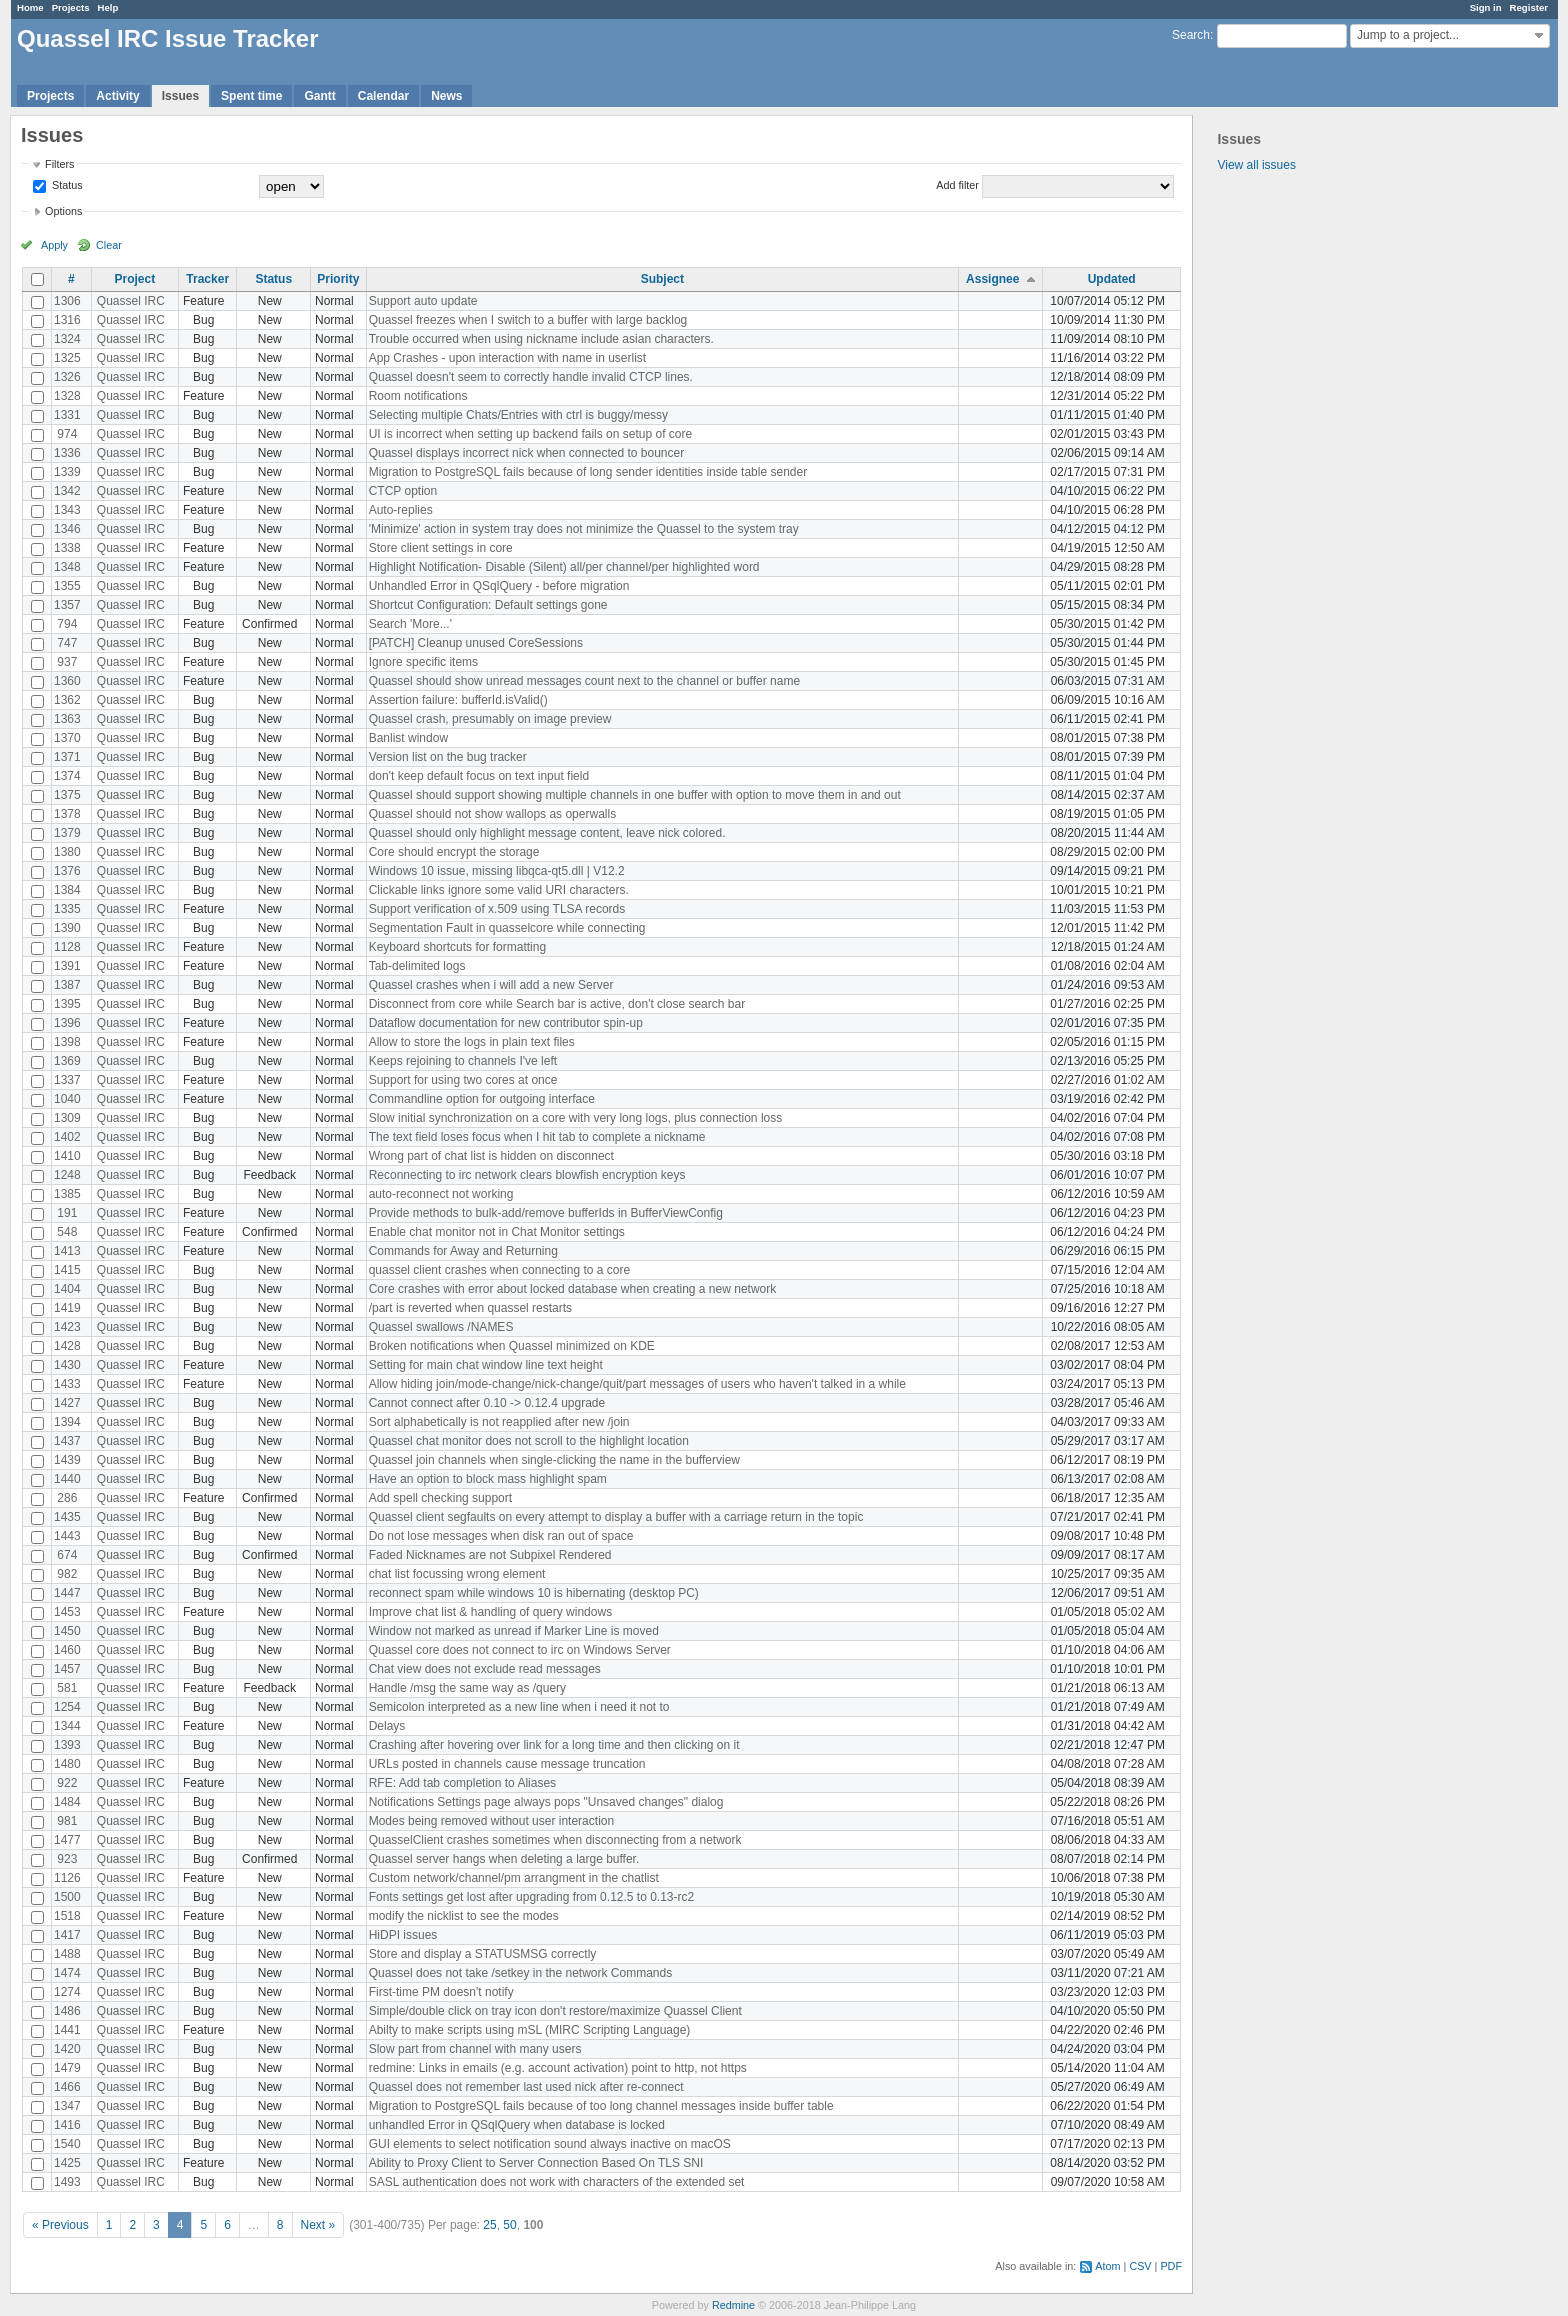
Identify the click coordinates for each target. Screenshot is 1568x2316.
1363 (67, 719)
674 (67, 1555)
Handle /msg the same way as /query (467, 1688)
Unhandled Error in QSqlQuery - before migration (499, 586)
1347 (67, 2106)
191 (67, 1213)
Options (63, 211)
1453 (67, 1612)
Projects (71, 7)
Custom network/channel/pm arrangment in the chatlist (514, 1878)
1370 (67, 738)
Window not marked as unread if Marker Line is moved (514, 1631)
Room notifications (418, 396)
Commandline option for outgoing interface (482, 1099)
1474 (67, 1973)
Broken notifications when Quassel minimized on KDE (512, 1346)
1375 (67, 795)
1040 (67, 1099)
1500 (67, 1897)
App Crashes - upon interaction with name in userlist (507, 358)
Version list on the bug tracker (448, 757)
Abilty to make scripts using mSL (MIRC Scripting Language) (530, 2030)
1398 (67, 1042)
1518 (67, 1916)
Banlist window (408, 738)
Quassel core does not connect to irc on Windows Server (520, 1650)
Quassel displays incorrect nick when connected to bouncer (527, 453)
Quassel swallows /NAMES (441, 1327)
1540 (67, 2144)
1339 (67, 472)
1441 (67, 2030)
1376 (67, 871)
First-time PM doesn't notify (441, 1992)
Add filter (957, 185)
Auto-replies (401, 510)
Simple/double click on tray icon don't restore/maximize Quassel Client (555, 2011)
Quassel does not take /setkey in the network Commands (521, 1973)
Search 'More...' (410, 624)
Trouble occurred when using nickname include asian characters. (541, 339)
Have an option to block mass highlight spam (488, 1479)
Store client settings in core (441, 548)
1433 (67, 1384)
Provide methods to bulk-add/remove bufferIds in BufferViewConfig (546, 1213)
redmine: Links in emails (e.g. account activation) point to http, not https (558, 2068)
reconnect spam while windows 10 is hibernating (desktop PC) (534, 1593)
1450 (67, 1631)
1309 (67, 1118)
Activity (117, 96)
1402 (67, 1137)
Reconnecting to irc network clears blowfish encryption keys (527, 1175)
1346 (67, 529)
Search (1191, 35)
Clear (109, 245)
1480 (67, 1764)
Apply (54, 245)
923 (67, 1859)
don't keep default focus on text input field (479, 776)
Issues (180, 96)
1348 (67, 567)
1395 (67, 1004)
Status (66, 185)
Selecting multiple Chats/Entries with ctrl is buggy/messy (518, 415)
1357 (67, 605)
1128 (67, 947)
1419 (67, 1308)
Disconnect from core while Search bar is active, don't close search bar (557, 1004)
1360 (67, 681)
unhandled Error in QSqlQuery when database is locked (517, 2125)
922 (67, 1783)
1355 (67, 586)
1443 (67, 1536)
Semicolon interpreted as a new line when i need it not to (519, 1707)
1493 (67, 2182)
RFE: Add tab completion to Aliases (462, 1783)
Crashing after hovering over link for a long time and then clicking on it (554, 1745)
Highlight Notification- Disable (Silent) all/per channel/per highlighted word (564, 567)
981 (67, 1821)
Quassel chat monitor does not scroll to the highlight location (529, 1441)
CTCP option (403, 491)
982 (67, 1574)
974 (67, 434)
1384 (67, 890)
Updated (1112, 279)
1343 (67, 510)
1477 (67, 1840)
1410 (67, 1156)
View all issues (1256, 165)
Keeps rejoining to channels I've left (463, 1061)
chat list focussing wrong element (457, 1574)
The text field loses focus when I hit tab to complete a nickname (537, 1137)
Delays (387, 1726)
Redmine (733, 2305)
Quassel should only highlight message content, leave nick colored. (547, 833)
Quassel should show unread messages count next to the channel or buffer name (584, 681)
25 (489, 2225)
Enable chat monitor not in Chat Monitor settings (497, 1232)
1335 (67, 909)
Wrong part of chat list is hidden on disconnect (491, 1156)
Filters (59, 164)
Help (108, 7)
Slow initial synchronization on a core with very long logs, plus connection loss (576, 1118)
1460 (67, 1650)
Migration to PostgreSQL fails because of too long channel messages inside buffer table (601, 2106)
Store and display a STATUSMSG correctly (483, 1954)
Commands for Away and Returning (463, 1251)
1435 (67, 1517)
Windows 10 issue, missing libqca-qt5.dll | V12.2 (497, 871)
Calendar (383, 96)
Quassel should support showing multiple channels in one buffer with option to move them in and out (635, 795)
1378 (67, 814)
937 (67, 662)
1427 (67, 1403)
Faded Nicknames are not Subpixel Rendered (490, 1555)
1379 (67, 833)
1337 (67, 1080)
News (446, 96)
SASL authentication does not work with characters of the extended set (557, 2182)
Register (1529, 7)
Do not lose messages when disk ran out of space (501, 1536)
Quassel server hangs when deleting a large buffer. (504, 1859)
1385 (67, 1194)
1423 (67, 1327)
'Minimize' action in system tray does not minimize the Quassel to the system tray (584, 529)
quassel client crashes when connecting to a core (500, 1270)
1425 (67, 2163)
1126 (67, 1878)
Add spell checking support (440, 1498)
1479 (67, 2068)
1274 (67, 1992)
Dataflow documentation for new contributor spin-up (506, 1023)
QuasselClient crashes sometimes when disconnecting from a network (555, 1840)
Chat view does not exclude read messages (485, 1669)
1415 (67, 1270)
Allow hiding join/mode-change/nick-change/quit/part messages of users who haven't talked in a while (637, 1384)
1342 (67, 491)
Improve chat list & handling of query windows (490, 1612)
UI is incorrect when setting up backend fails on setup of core (531, 434)
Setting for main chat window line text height (486, 1365)
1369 (67, 1061)
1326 (67, 377)
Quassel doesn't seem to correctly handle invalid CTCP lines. (531, 377)
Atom (1107, 2266)
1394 (67, 1422)
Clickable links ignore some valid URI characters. (499, 890)
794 (67, 624)
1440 (67, 1479)
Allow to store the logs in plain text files (472, 1042)
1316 (67, 320)
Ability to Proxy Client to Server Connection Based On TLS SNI (536, 2163)
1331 (67, 415)
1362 (67, 700)
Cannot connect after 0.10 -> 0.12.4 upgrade (487, 1403)
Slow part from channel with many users (475, 2049)
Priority (338, 279)
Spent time (251, 96)
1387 (67, 985)
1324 (67, 339)
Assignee (992, 279)
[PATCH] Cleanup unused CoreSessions (476, 643)
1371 (67, 757)
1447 (67, 1593)
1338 (67, 548)
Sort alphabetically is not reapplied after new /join (499, 1422)
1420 (67, 2049)
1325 (67, 358)
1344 (67, 1726)
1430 (67, 1365)
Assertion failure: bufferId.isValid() (458, 700)
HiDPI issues (403, 1935)
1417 (67, 1935)
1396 (67, 1023)
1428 (67, 1346)
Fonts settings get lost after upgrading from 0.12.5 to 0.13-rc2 (532, 1897)
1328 (67, 396)
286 (67, 1498)
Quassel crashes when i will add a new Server (491, 985)
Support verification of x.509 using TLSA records (497, 909)
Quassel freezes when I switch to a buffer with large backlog (528, 320)
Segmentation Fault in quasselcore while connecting (507, 928)
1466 (67, 2087)
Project (134, 279)
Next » (318, 2225)
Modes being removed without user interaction (491, 1821)
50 (509, 2225)
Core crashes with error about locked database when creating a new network (573, 1289)
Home (30, 7)
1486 (67, 2011)
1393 (67, 1745)
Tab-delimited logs (417, 966)
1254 (67, 1707)
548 (67, 1232)
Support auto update (423, 301)
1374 (67, 776)
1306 (67, 301)
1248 (67, 1175)
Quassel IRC (131, 301)
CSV (1140, 2266)
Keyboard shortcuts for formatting (457, 947)
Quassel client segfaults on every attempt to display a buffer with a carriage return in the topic (616, 1517)
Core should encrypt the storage (454, 852)
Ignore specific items (423, 662)
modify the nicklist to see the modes (464, 1916)
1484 (67, 1802)
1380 (67, 852)
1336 (67, 453)
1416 (67, 2125)
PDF (1171, 2266)
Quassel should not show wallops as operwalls (492, 814)
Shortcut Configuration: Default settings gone (488, 605)
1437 (67, 1441)
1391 (67, 966)
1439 (67, 1460)
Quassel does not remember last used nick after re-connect (526, 2087)
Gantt (319, 96)
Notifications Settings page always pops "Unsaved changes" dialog (546, 1802)
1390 (67, 928)
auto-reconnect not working (441, 1194)
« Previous (60, 2225)
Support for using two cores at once (463, 1080)
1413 (67, 1251)
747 (67, 643)
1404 (67, 1289)
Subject (662, 279)
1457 (67, 1669)
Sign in (1486, 7)
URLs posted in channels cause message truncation (507, 1764)
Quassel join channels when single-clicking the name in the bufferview (554, 1460)
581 (67, 1688)
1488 (67, 1954)
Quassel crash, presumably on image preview (490, 719)
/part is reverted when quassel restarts (470, 1308)
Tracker (207, 279)
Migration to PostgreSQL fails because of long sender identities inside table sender (588, 472)
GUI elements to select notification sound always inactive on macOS (550, 2144)
